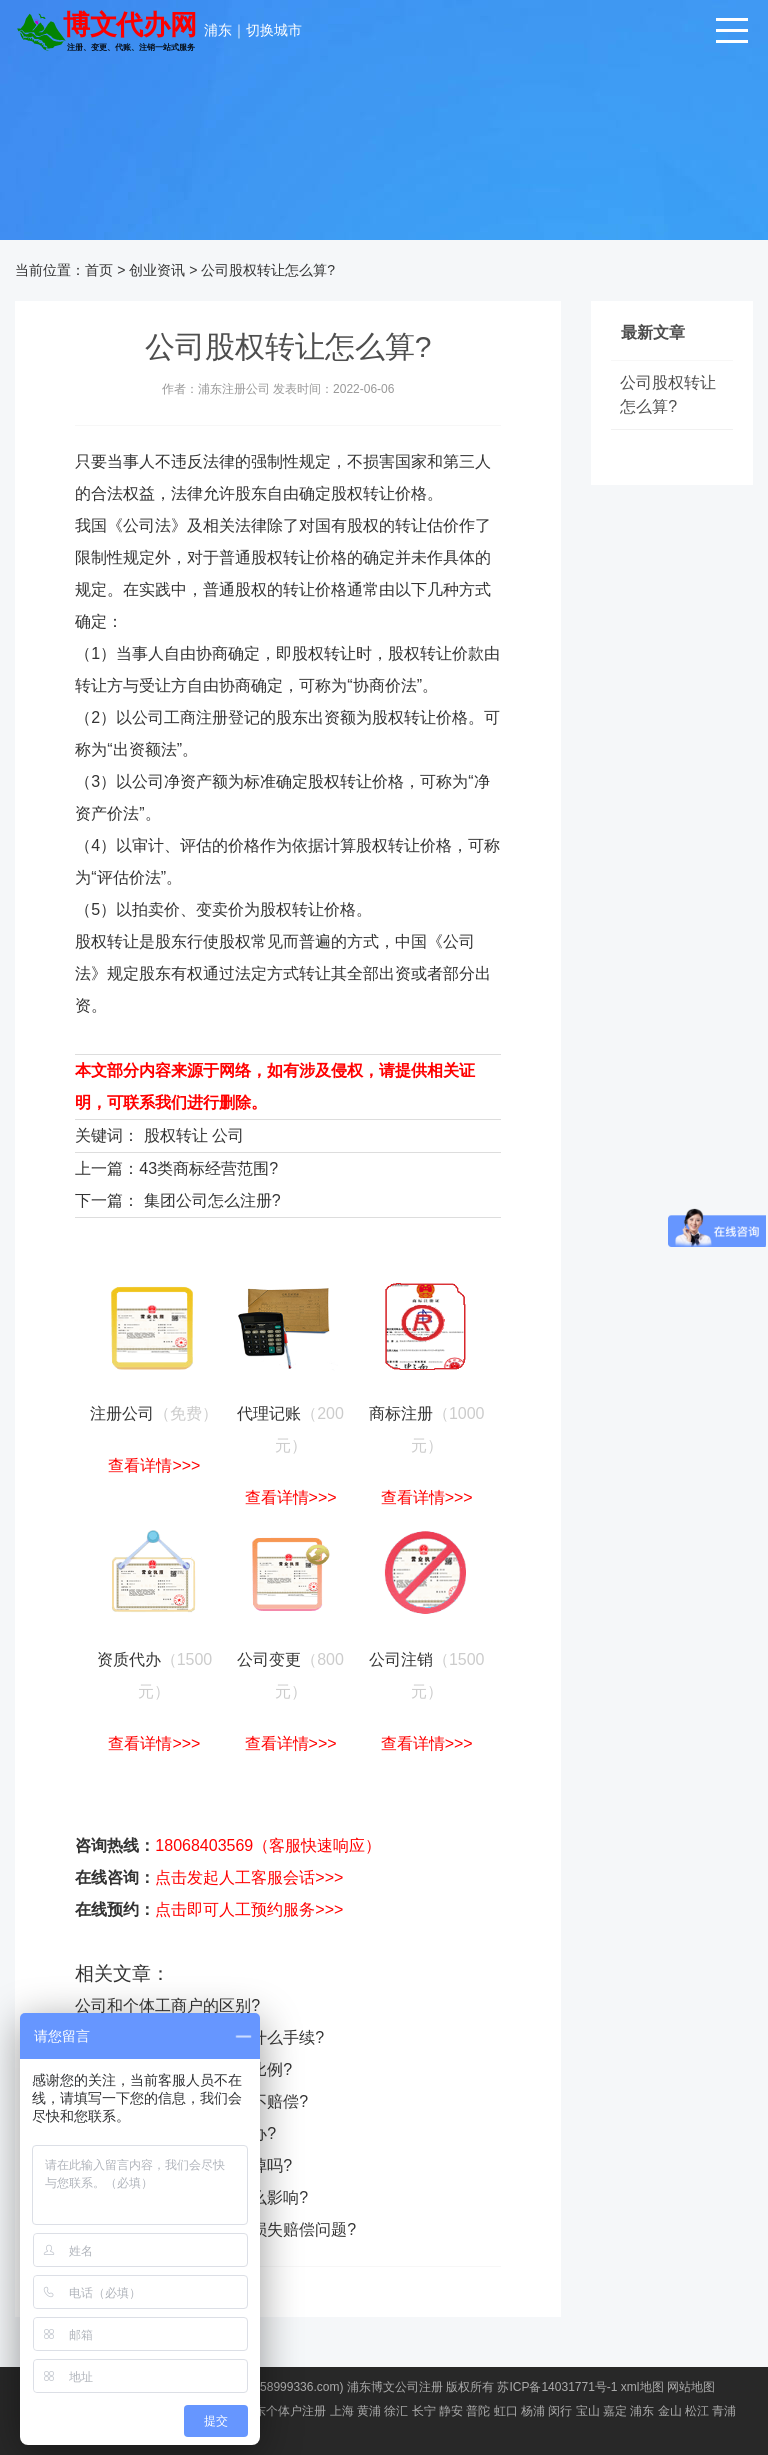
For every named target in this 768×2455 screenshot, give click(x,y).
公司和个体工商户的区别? (167, 2005)
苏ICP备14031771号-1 (557, 2387)
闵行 (560, 2411)
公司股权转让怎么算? (268, 270)
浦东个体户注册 (284, 2411)
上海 (342, 2411)
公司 (228, 1135)
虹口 (506, 2411)
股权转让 (176, 1135)
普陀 (478, 2411)
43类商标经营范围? (208, 1168)
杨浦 (533, 2411)
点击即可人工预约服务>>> (249, 1909)
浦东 (218, 30)
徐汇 (396, 2411)
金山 (670, 2411)
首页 (99, 270)
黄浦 (369, 2411)
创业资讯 (157, 270)
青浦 (724, 2411)
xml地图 (642, 2387)
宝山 (588, 2411)
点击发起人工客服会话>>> (249, 1877)
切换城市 (274, 30)
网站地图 (691, 2387)
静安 (451, 2411)
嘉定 (615, 2411)
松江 (697, 2411)
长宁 (424, 2411)
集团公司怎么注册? (212, 1200)
